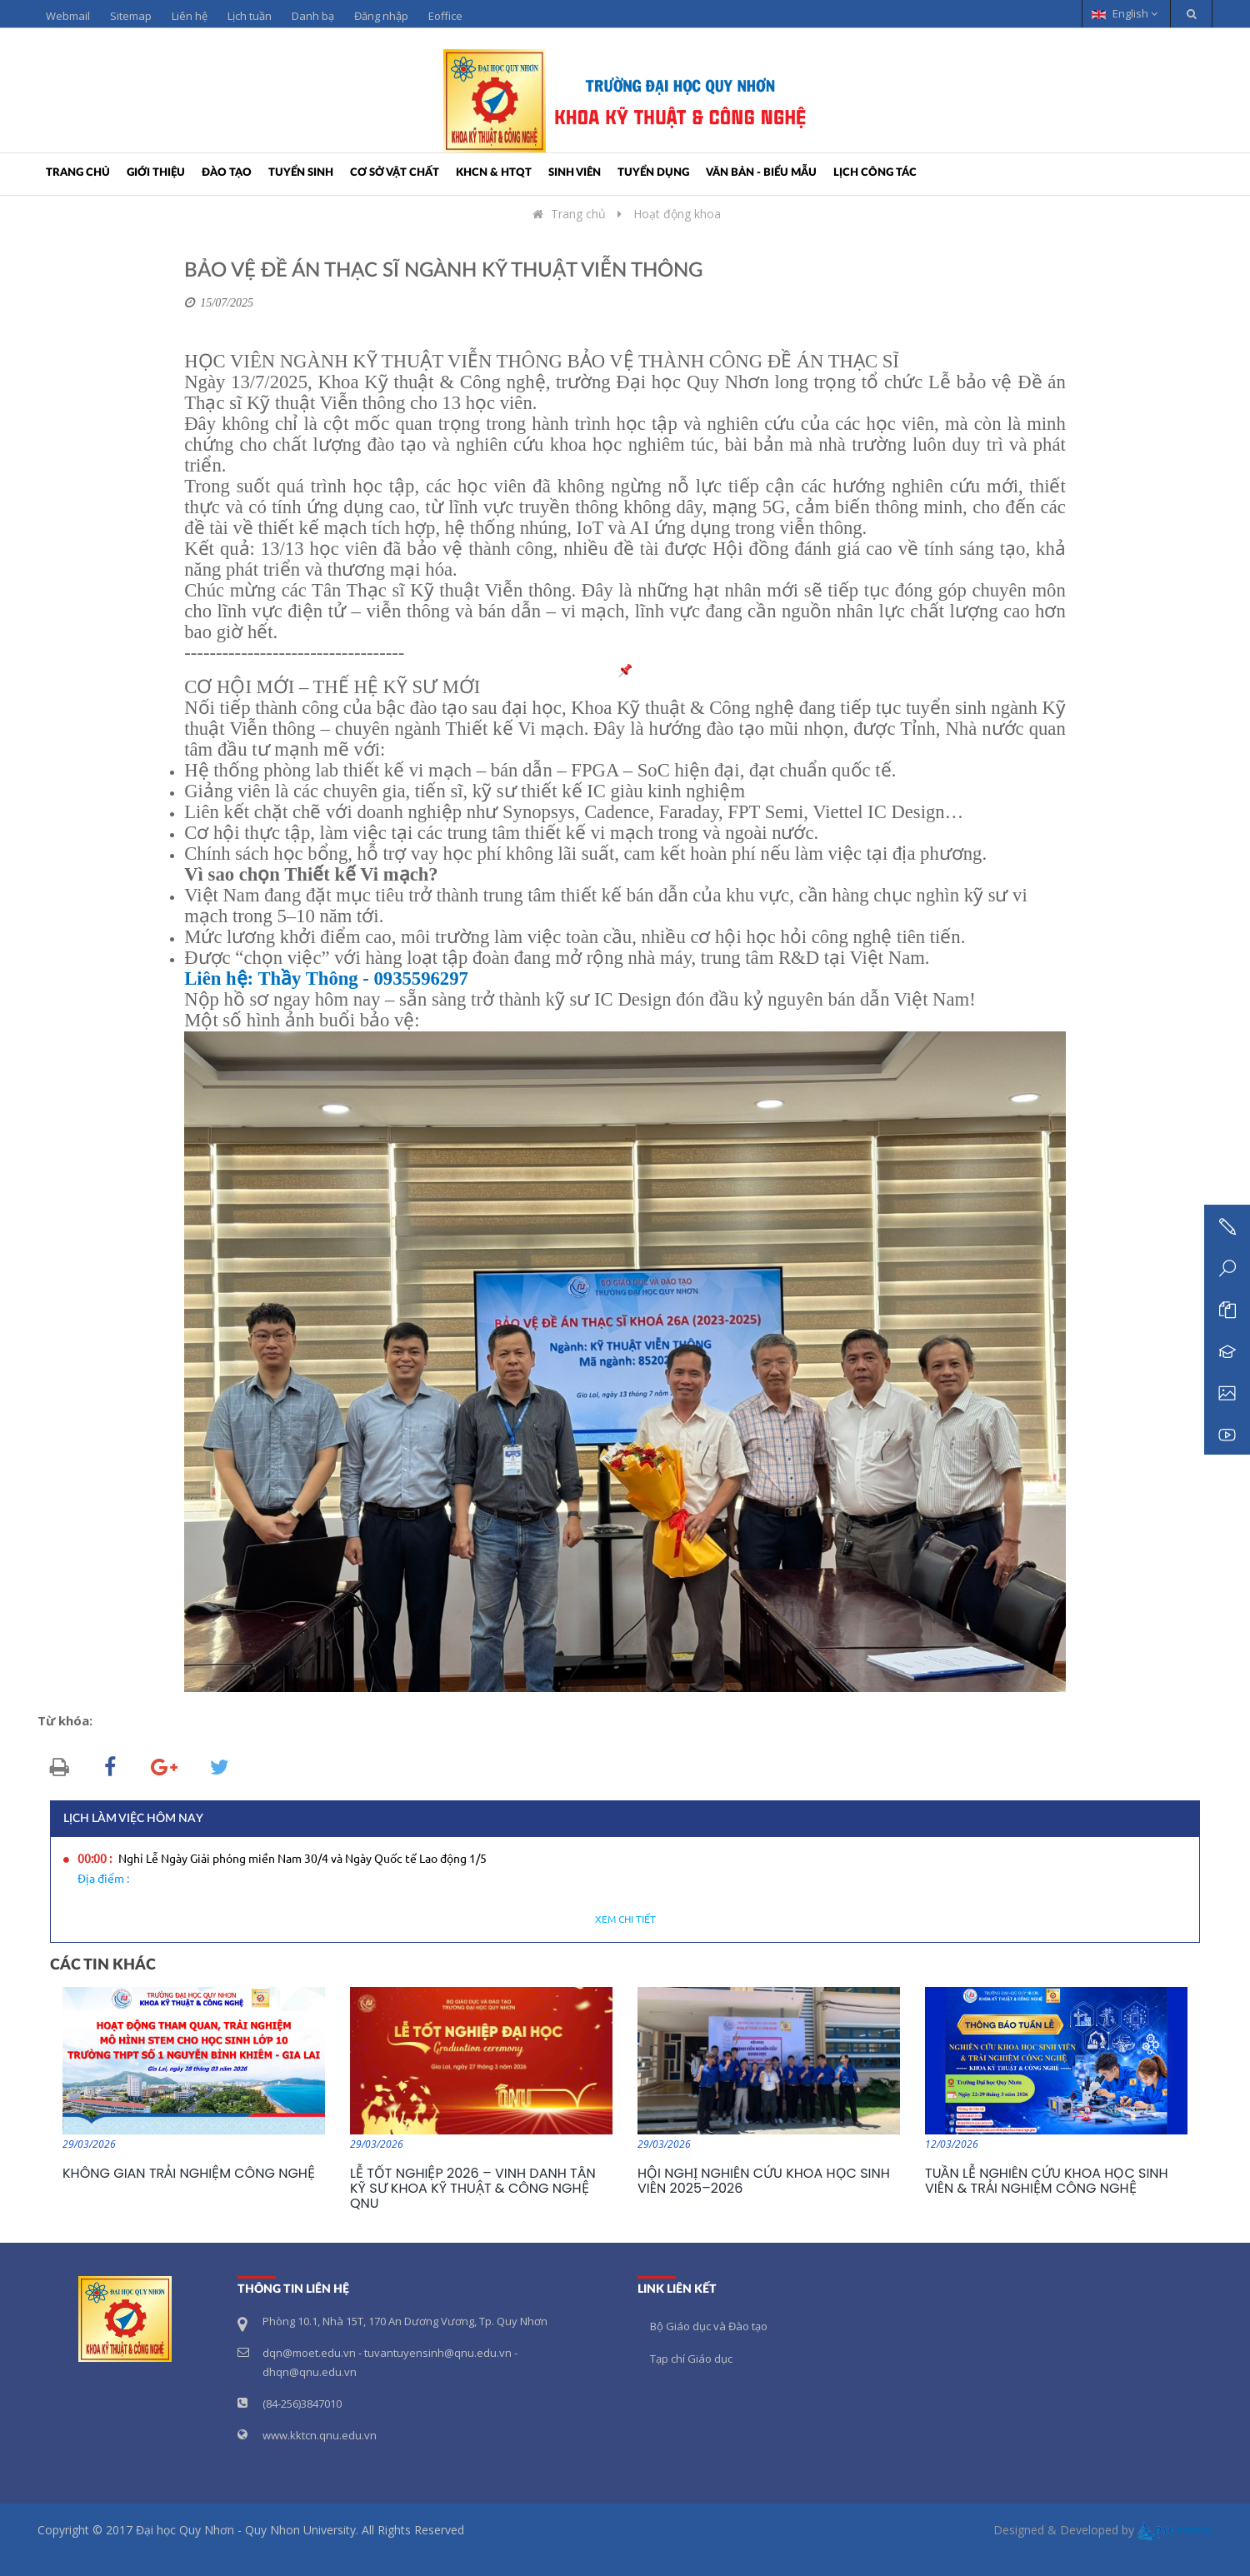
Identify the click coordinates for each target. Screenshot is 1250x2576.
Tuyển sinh (300, 172)
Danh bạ (313, 15)
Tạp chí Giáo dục (691, 2358)
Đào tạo (227, 172)
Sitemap (131, 15)
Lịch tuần (250, 15)
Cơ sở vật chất (394, 172)
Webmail (68, 15)
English (1125, 13)
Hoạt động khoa (677, 214)
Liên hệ (190, 15)
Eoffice (445, 15)
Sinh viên (574, 172)
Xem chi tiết (625, 1920)
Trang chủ (78, 172)
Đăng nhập (381, 15)
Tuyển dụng (653, 172)
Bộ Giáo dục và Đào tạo (709, 2326)
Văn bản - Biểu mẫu (761, 172)
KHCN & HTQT (494, 172)
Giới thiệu (156, 172)
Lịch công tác (875, 172)
